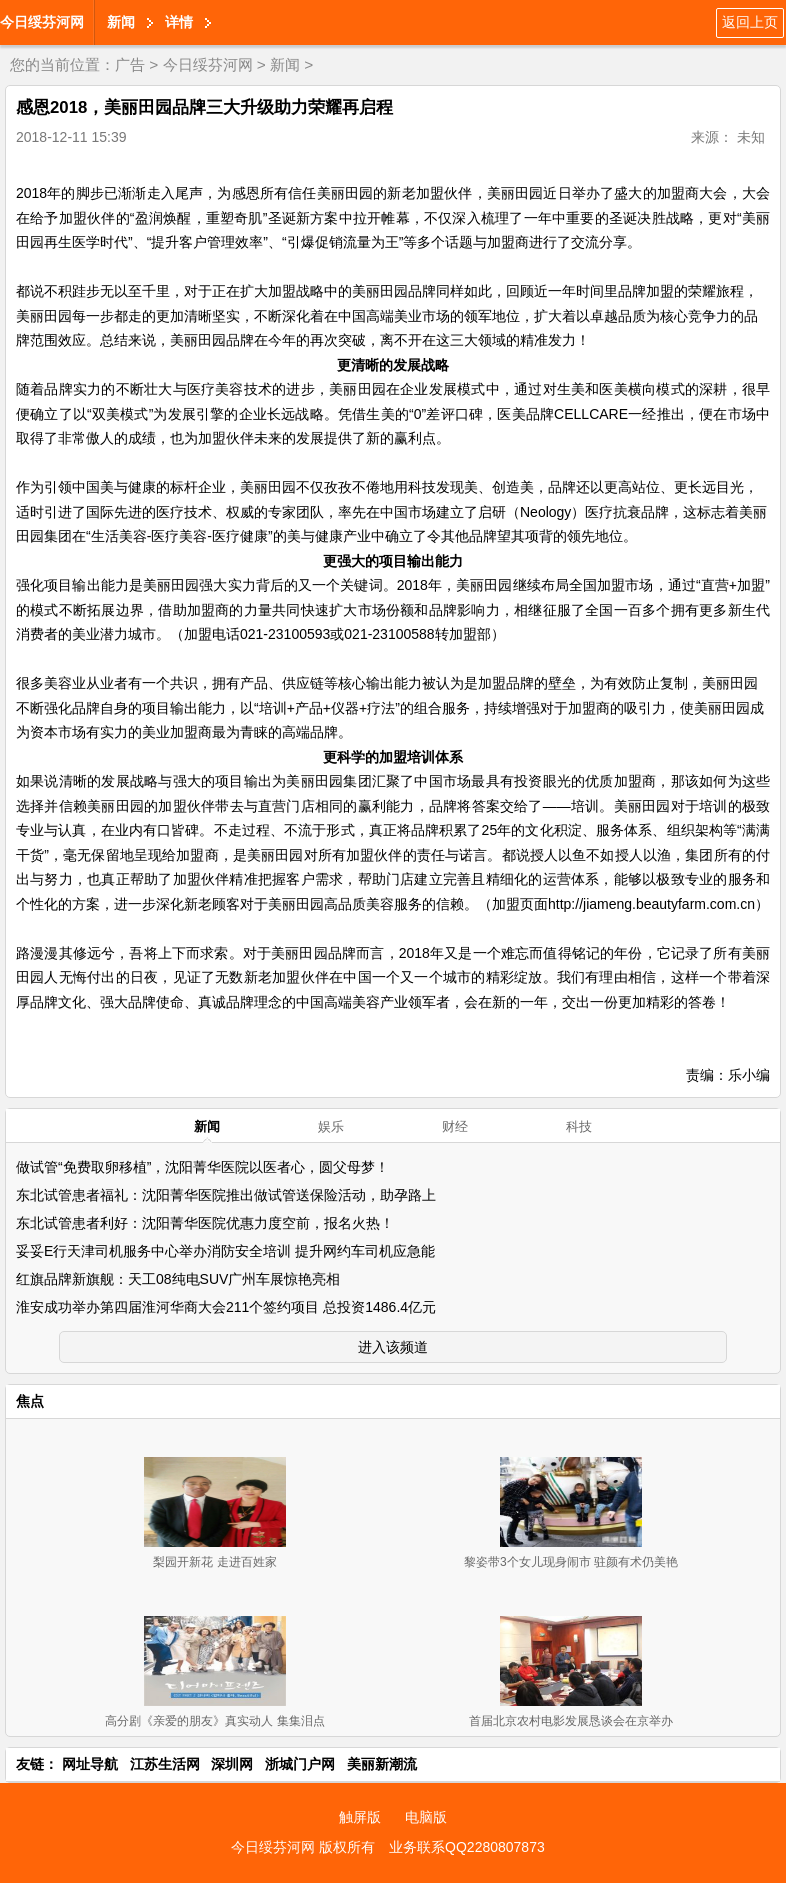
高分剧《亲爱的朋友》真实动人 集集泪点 (214, 1721)
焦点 (30, 1401)
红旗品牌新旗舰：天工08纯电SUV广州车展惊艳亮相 (178, 1279)
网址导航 (90, 1764)
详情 (179, 22)
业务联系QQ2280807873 (467, 1847)
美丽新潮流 (382, 1764)
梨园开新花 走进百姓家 (214, 1562)
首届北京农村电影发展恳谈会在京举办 (571, 1721)
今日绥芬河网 (42, 22)
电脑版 (426, 1817)
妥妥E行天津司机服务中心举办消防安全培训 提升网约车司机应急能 (225, 1251)
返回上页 (750, 22)
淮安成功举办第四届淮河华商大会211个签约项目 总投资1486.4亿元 (226, 1307)
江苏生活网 (165, 1764)
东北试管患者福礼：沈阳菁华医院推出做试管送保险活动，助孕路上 (226, 1195)
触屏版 (360, 1817)
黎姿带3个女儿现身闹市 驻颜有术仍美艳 (571, 1562)
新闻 (121, 22)
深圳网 (232, 1764)
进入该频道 (393, 1347)
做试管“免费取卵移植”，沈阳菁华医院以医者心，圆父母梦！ (202, 1167)
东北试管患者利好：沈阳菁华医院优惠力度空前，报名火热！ (205, 1223)
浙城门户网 (300, 1764)
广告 (130, 64)
